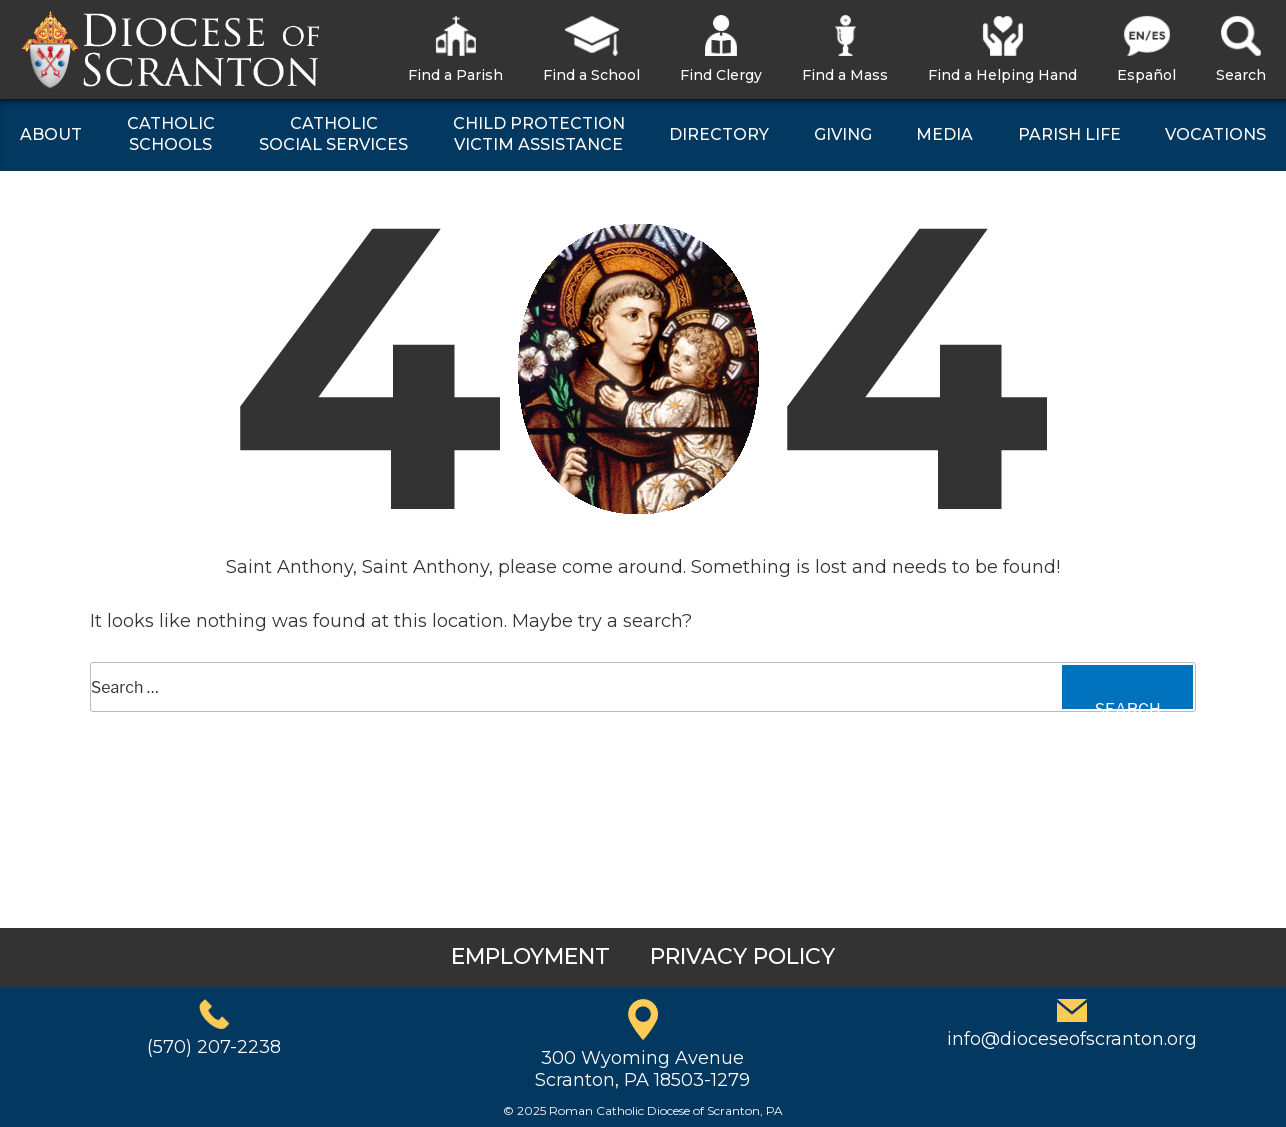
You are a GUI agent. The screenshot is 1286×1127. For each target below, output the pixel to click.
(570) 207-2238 (214, 1047)
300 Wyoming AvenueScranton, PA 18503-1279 (642, 1069)
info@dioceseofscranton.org (1072, 1039)
